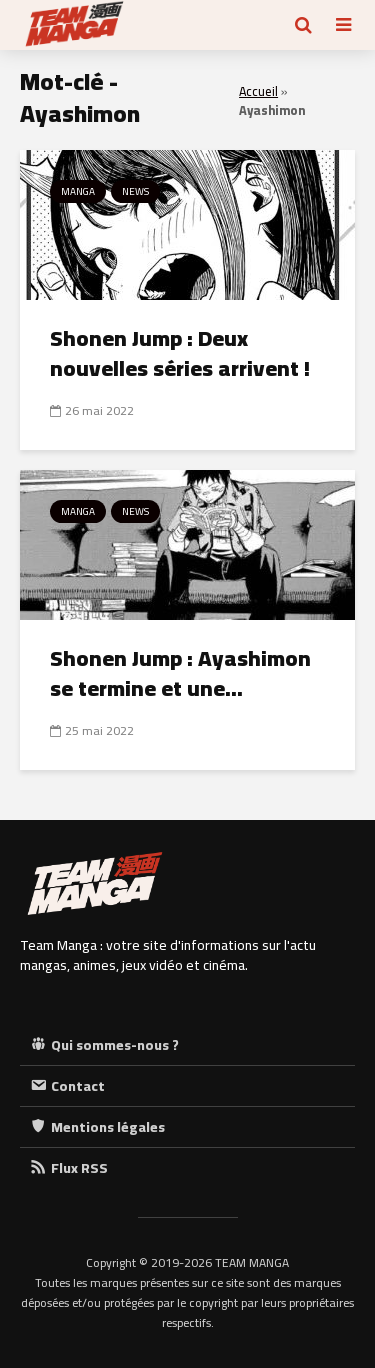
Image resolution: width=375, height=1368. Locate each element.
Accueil (258, 91)
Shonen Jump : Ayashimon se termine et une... (180, 673)
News (135, 191)
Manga (78, 191)
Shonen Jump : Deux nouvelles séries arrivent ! (180, 353)
